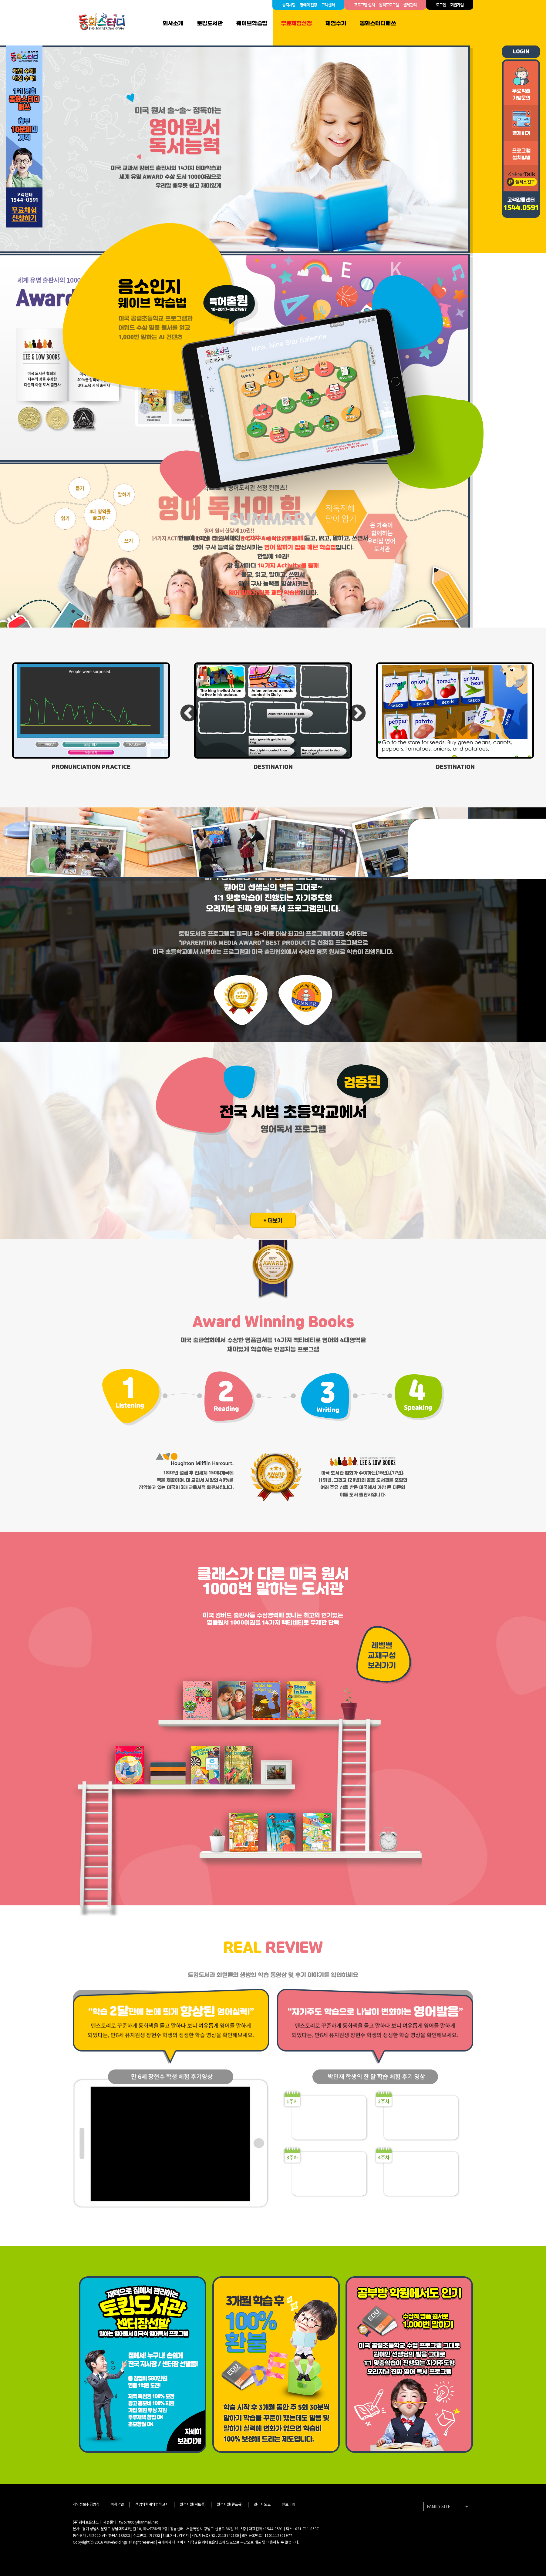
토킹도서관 (210, 23)
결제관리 (409, 5)
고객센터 (328, 5)
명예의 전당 (308, 5)
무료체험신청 (296, 23)
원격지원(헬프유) (230, 2504)
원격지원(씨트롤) (193, 2504)
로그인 (441, 5)
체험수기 (335, 23)
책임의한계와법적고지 (152, 2504)
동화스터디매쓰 (378, 23)
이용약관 (117, 2504)
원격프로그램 (389, 5)
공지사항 (288, 5)
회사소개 (173, 23)
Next (357, 714)
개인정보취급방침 (86, 2504)
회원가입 (456, 5)
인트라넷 (288, 2504)
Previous (189, 714)
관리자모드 (262, 2504)
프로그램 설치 (364, 5)
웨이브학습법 (251, 23)
